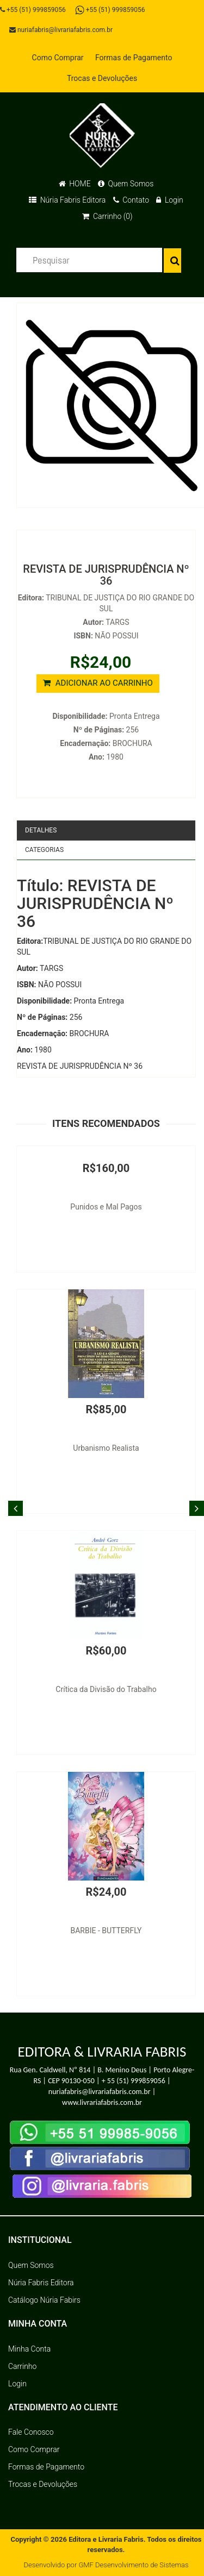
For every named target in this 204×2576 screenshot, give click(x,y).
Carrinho (22, 2366)
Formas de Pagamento (133, 57)
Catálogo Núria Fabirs (44, 2300)
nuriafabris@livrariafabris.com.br (61, 30)
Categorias (44, 850)
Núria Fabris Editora (67, 200)
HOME (75, 183)
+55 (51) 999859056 (33, 10)
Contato (131, 200)
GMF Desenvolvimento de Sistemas (133, 2565)
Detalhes (41, 830)
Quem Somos (125, 183)
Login (169, 200)
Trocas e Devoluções (102, 78)
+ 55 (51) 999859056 (133, 2080)
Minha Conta (29, 2349)
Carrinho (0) (107, 216)
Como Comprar (58, 57)
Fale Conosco (31, 2432)
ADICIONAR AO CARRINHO (98, 683)
